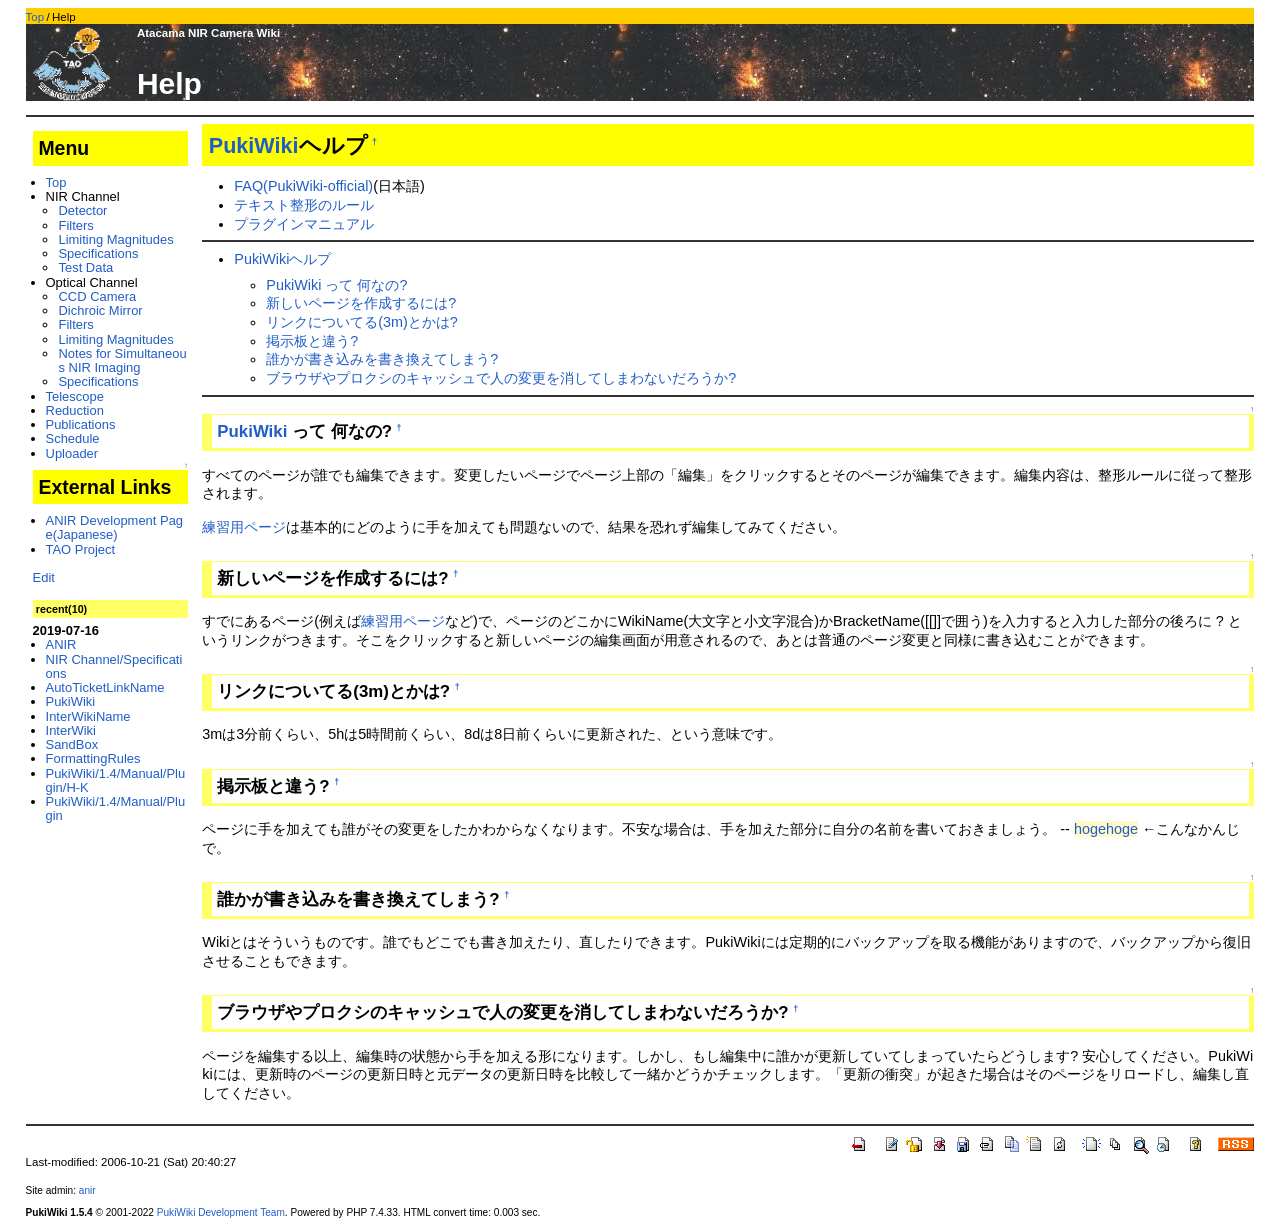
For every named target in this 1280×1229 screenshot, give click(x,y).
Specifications (98, 253)
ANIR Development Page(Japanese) (115, 527)
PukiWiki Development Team (221, 1212)
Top (35, 17)
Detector (82, 210)
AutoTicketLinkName (105, 687)
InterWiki (71, 730)
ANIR (61, 644)
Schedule (73, 438)
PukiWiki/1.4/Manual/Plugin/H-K (116, 780)
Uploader (72, 453)
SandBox (72, 744)
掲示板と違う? (312, 341)
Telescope (75, 396)
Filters (75, 225)
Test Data (85, 267)
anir (87, 1190)
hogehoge (1106, 829)
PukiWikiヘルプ (282, 259)
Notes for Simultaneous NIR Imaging (122, 360)
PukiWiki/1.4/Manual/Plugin (116, 808)
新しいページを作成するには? (361, 303)
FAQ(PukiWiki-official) (303, 186)
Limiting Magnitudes (115, 239)
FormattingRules (93, 758)
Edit (44, 577)
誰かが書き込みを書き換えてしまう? (382, 359)
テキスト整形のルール (304, 205)
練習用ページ (244, 527)
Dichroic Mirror (100, 310)
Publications (81, 424)
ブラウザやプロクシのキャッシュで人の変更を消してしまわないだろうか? (501, 378)
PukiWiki (254, 145)
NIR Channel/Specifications (114, 666)
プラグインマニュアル (304, 224)
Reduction (75, 410)
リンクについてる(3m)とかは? (362, 322)
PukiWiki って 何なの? (336, 285)
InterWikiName (88, 716)
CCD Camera (97, 296)
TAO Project (81, 549)
